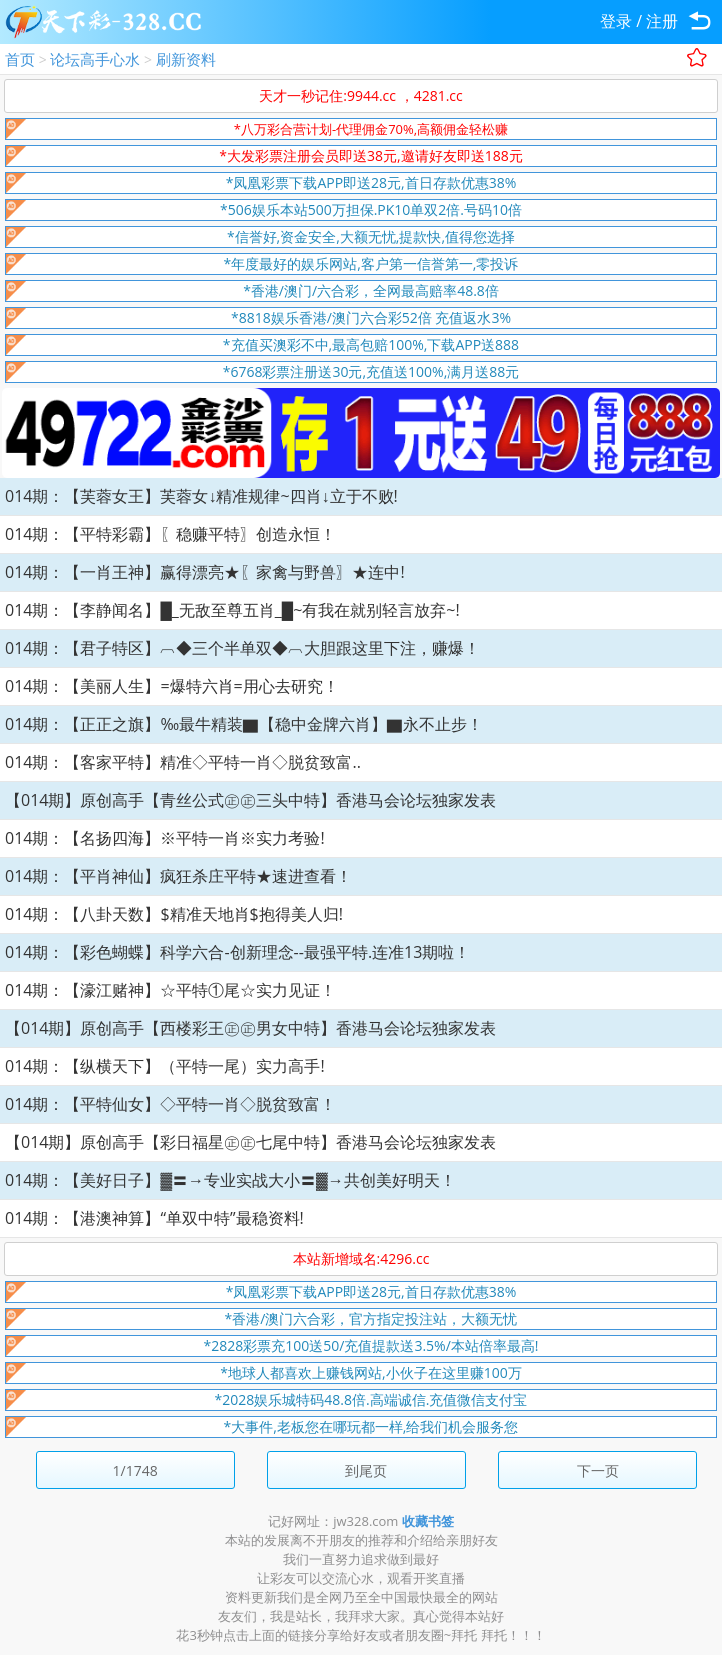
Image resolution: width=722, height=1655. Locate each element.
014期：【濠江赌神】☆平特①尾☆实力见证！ (170, 990)
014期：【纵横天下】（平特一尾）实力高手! (165, 1066)
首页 (20, 59)
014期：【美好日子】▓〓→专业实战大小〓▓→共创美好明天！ (230, 1180)
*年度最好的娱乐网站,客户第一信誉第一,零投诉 (371, 263)
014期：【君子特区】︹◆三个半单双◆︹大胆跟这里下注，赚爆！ (242, 648)
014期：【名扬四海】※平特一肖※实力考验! (165, 838)
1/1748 (135, 1470)
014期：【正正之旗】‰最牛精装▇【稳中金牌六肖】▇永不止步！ (244, 724)
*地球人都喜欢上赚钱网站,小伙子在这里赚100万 (370, 1372)
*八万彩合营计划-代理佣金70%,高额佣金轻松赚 (371, 129)
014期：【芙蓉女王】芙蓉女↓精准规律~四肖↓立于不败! (201, 496)
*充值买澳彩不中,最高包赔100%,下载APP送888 (371, 344)
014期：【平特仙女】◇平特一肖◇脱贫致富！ (170, 1104)
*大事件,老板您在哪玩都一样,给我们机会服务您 (371, 1426)
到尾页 (366, 1470)
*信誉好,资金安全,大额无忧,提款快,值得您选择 (371, 236)
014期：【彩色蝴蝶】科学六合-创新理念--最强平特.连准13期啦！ (237, 952)
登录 (616, 21)
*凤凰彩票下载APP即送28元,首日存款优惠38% (371, 182)
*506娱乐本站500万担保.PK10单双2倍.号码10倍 (371, 209)
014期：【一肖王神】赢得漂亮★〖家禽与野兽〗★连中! (205, 572)
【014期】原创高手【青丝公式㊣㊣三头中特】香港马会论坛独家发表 (250, 800)
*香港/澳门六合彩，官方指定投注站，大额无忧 (371, 1318)
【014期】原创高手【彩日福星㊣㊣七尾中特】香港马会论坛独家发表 (250, 1142)
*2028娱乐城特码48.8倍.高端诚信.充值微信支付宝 (371, 1399)
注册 (662, 21)
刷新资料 (186, 59)
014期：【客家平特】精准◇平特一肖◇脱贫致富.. (183, 762)
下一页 (598, 1470)
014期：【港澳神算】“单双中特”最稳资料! (154, 1218)
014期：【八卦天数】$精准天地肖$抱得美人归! (174, 914)
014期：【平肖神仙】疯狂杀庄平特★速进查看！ (178, 876)
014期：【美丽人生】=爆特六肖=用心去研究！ (172, 686)
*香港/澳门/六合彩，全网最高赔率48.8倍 (371, 290)
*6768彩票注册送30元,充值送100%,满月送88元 (371, 371)
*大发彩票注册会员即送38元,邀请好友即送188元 (370, 155)
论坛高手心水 (95, 59)
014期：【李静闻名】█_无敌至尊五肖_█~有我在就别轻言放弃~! (232, 610)
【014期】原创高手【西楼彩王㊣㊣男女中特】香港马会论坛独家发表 (250, 1028)
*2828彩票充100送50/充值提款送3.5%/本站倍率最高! (371, 1345)
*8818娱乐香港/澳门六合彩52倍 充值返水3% (371, 317)
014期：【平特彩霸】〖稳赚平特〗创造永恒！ (170, 534)
